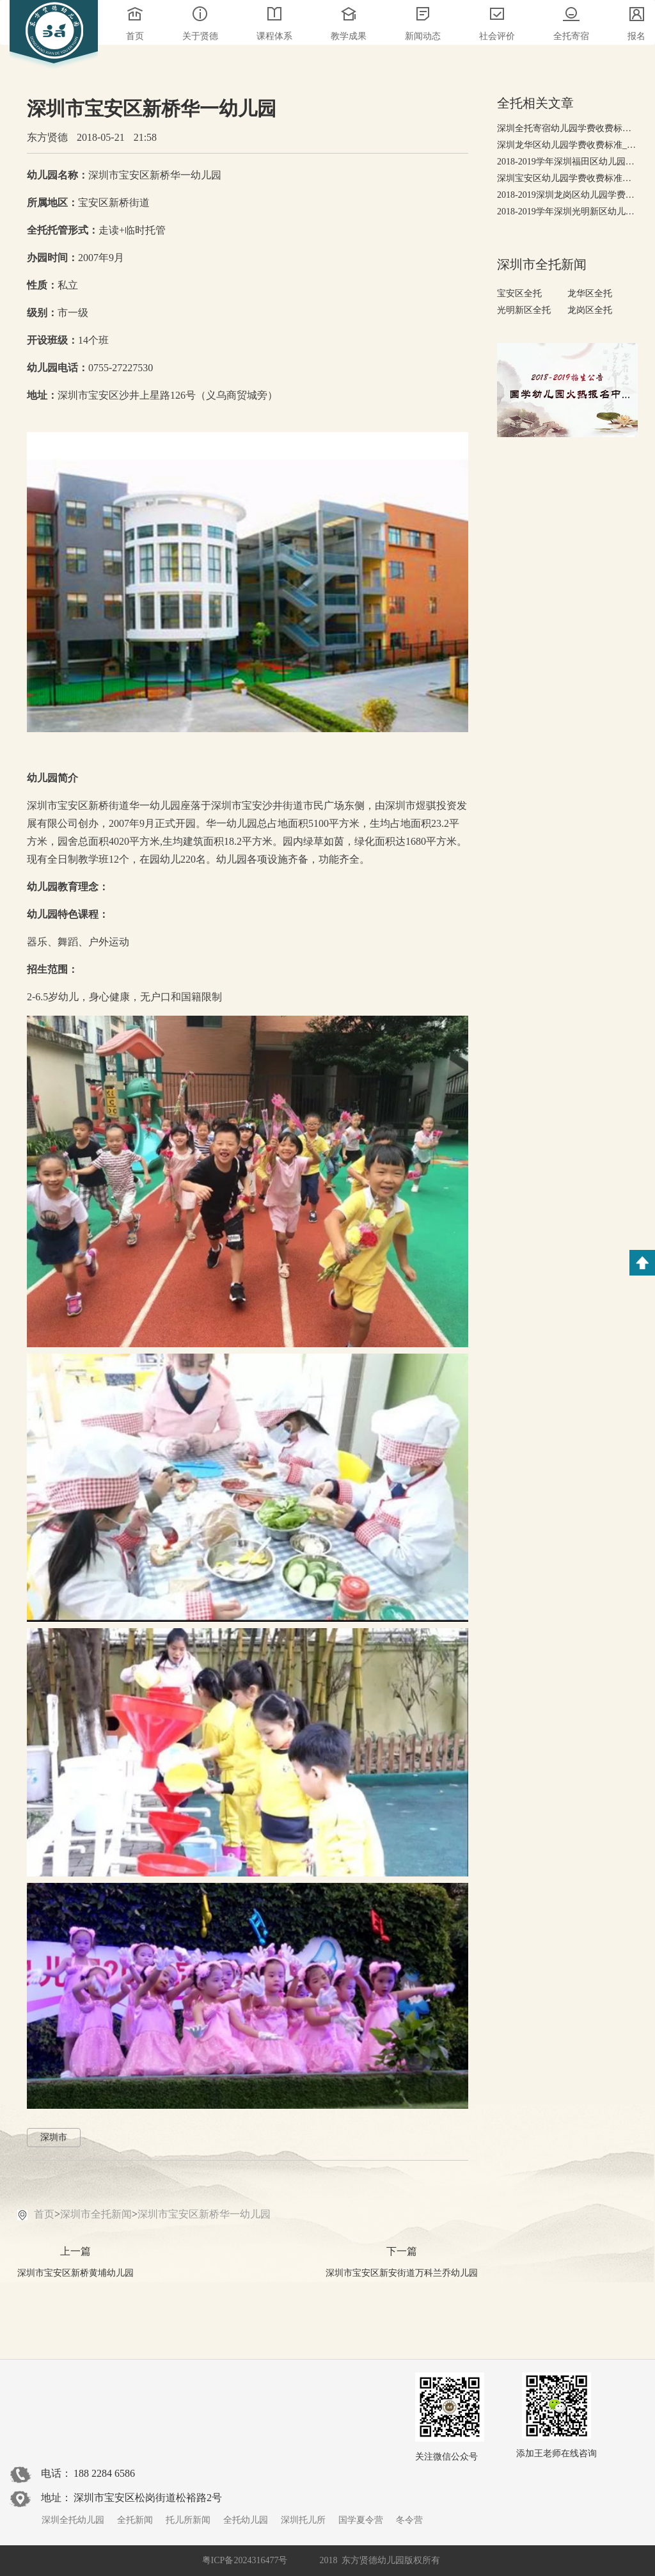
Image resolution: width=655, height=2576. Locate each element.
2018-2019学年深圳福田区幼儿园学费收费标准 (567, 161)
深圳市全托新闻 (96, 2214)
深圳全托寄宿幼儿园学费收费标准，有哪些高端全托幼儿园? (567, 128)
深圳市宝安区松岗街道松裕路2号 (148, 2497)
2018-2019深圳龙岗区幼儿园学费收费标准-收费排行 (567, 195)
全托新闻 (135, 2520)
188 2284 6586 (104, 2473)
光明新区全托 (524, 310)
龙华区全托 (589, 293)
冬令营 (409, 2520)
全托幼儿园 (245, 2520)
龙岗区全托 (589, 310)
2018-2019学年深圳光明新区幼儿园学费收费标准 (567, 211)
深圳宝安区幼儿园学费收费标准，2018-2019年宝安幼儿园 (567, 178)
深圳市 (53, 2137)
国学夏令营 (360, 2520)
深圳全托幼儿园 (73, 2520)
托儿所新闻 (188, 2520)
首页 (44, 2214)
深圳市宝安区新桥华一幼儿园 (204, 2214)
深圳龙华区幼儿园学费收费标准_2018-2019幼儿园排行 (567, 145)
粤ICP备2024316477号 (245, 2560)
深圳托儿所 (303, 2520)
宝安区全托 (519, 293)
